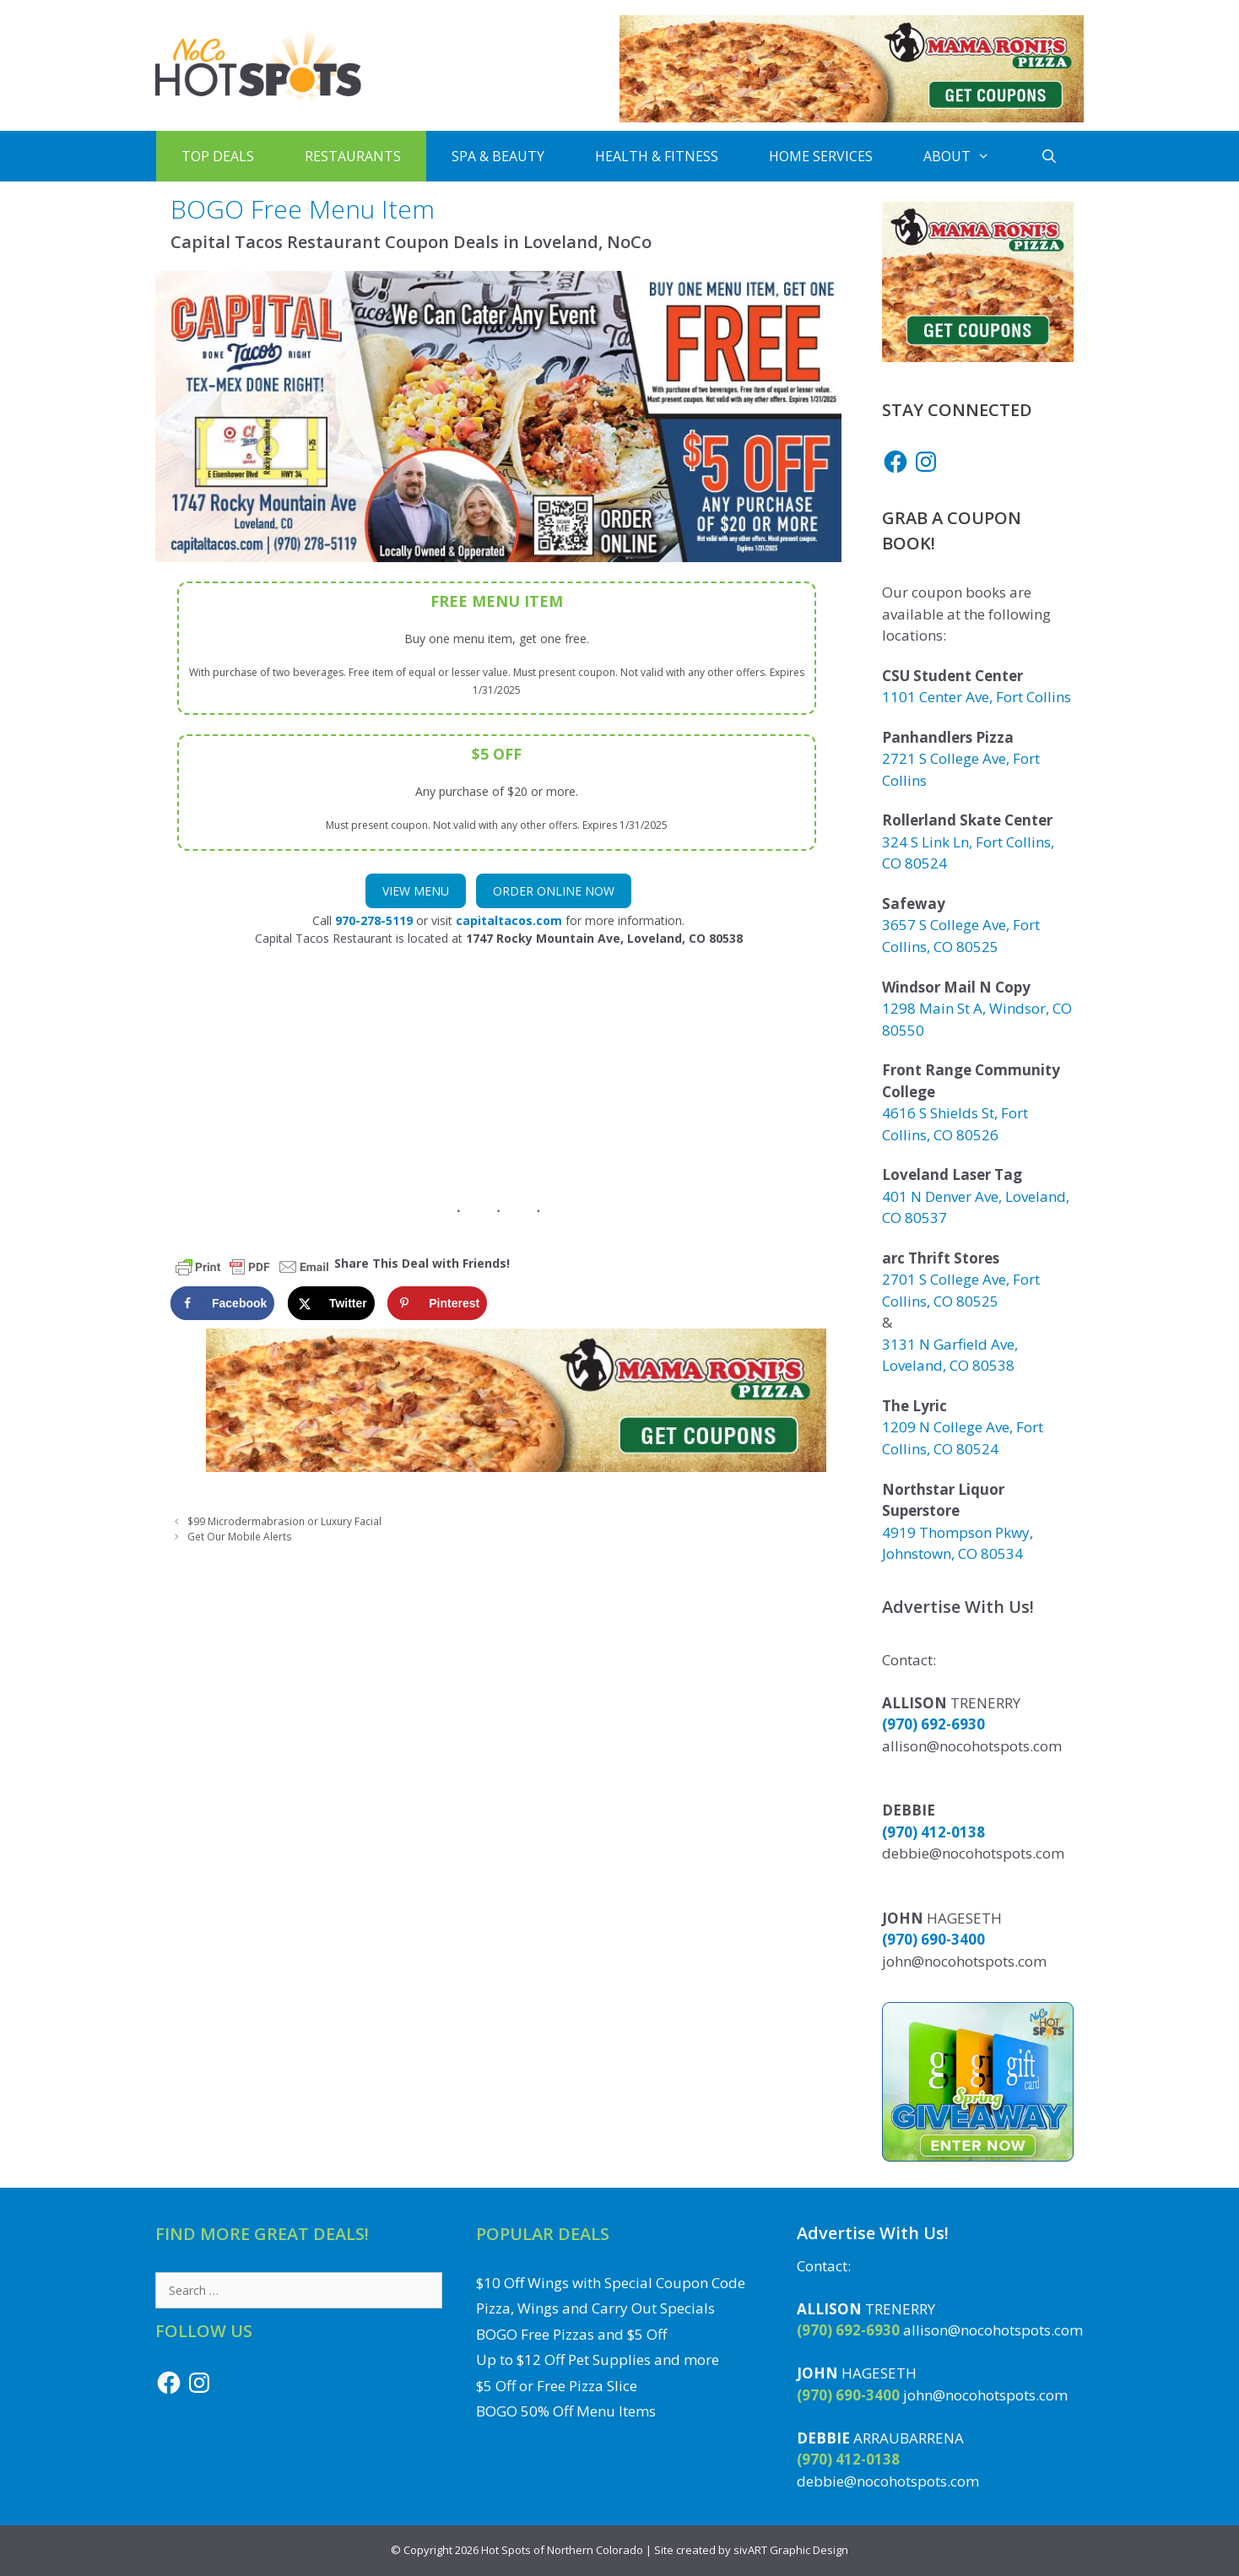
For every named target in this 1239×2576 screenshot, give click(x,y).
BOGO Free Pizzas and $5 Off (571, 2334)
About (969, 156)
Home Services (821, 156)
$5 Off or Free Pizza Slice (556, 2385)
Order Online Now (553, 891)
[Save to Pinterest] (437, 1303)
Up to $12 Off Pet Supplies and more (597, 2359)
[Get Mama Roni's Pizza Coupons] (852, 118)
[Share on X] (331, 1303)
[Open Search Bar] (1049, 156)
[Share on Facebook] (222, 1303)
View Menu (415, 891)
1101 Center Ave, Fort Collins (976, 696)
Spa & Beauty (498, 156)
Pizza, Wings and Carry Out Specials (595, 2308)
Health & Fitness (656, 156)
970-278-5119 (374, 920)
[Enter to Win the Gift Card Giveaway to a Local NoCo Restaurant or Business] (978, 2156)
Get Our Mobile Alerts (239, 1536)
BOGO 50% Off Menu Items (566, 2411)
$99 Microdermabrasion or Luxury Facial (284, 1521)
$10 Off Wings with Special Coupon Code (610, 2282)
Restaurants (353, 156)
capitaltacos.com (509, 920)
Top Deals (217, 156)
